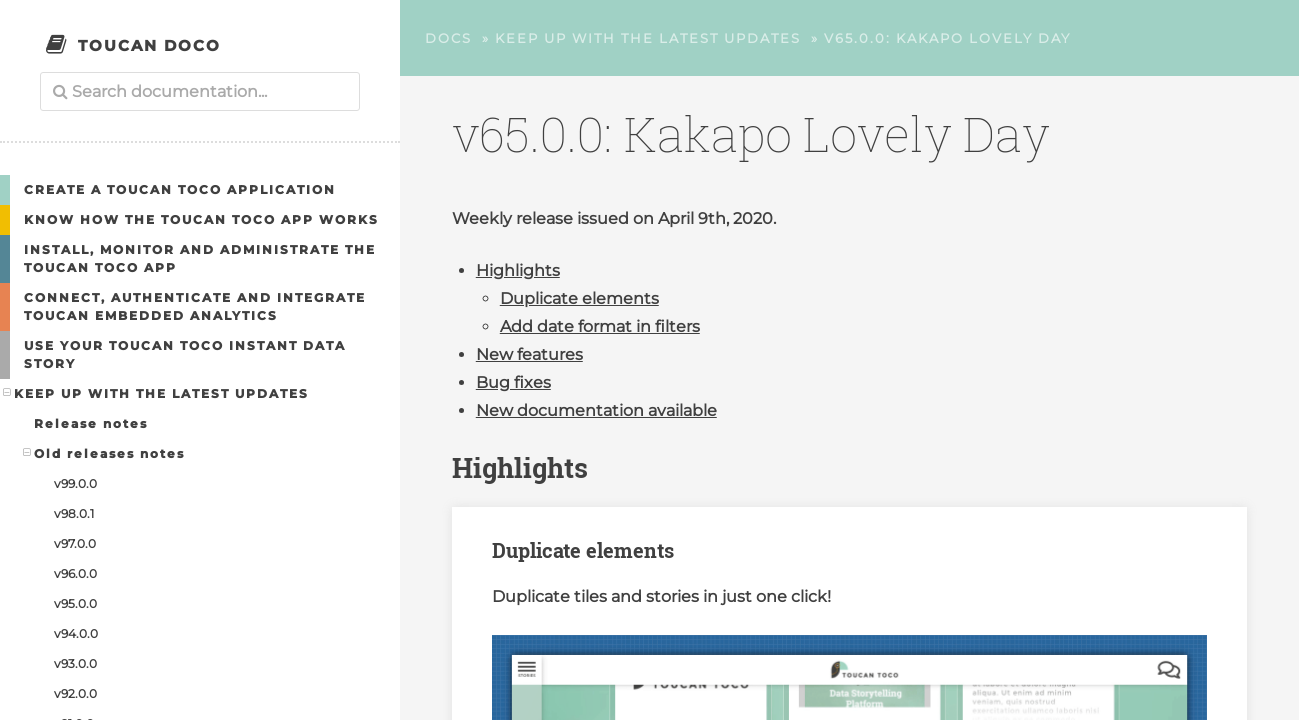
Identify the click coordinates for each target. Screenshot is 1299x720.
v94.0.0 (76, 633)
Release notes (91, 423)
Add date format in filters (600, 326)
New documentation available (596, 410)
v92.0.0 (75, 693)
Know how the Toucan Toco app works (201, 219)
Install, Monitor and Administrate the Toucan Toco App (200, 258)
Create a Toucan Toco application (180, 189)
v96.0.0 (75, 573)
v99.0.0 (75, 483)
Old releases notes (104, 453)
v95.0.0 (75, 603)
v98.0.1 (74, 513)
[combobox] (200, 91)
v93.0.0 (75, 663)
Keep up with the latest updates (156, 393)
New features (529, 354)
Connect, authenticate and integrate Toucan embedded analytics (195, 306)
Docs (448, 38)
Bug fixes (513, 382)
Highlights (518, 270)
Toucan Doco (149, 45)
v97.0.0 (75, 543)
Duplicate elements (579, 298)
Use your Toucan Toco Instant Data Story (185, 354)
